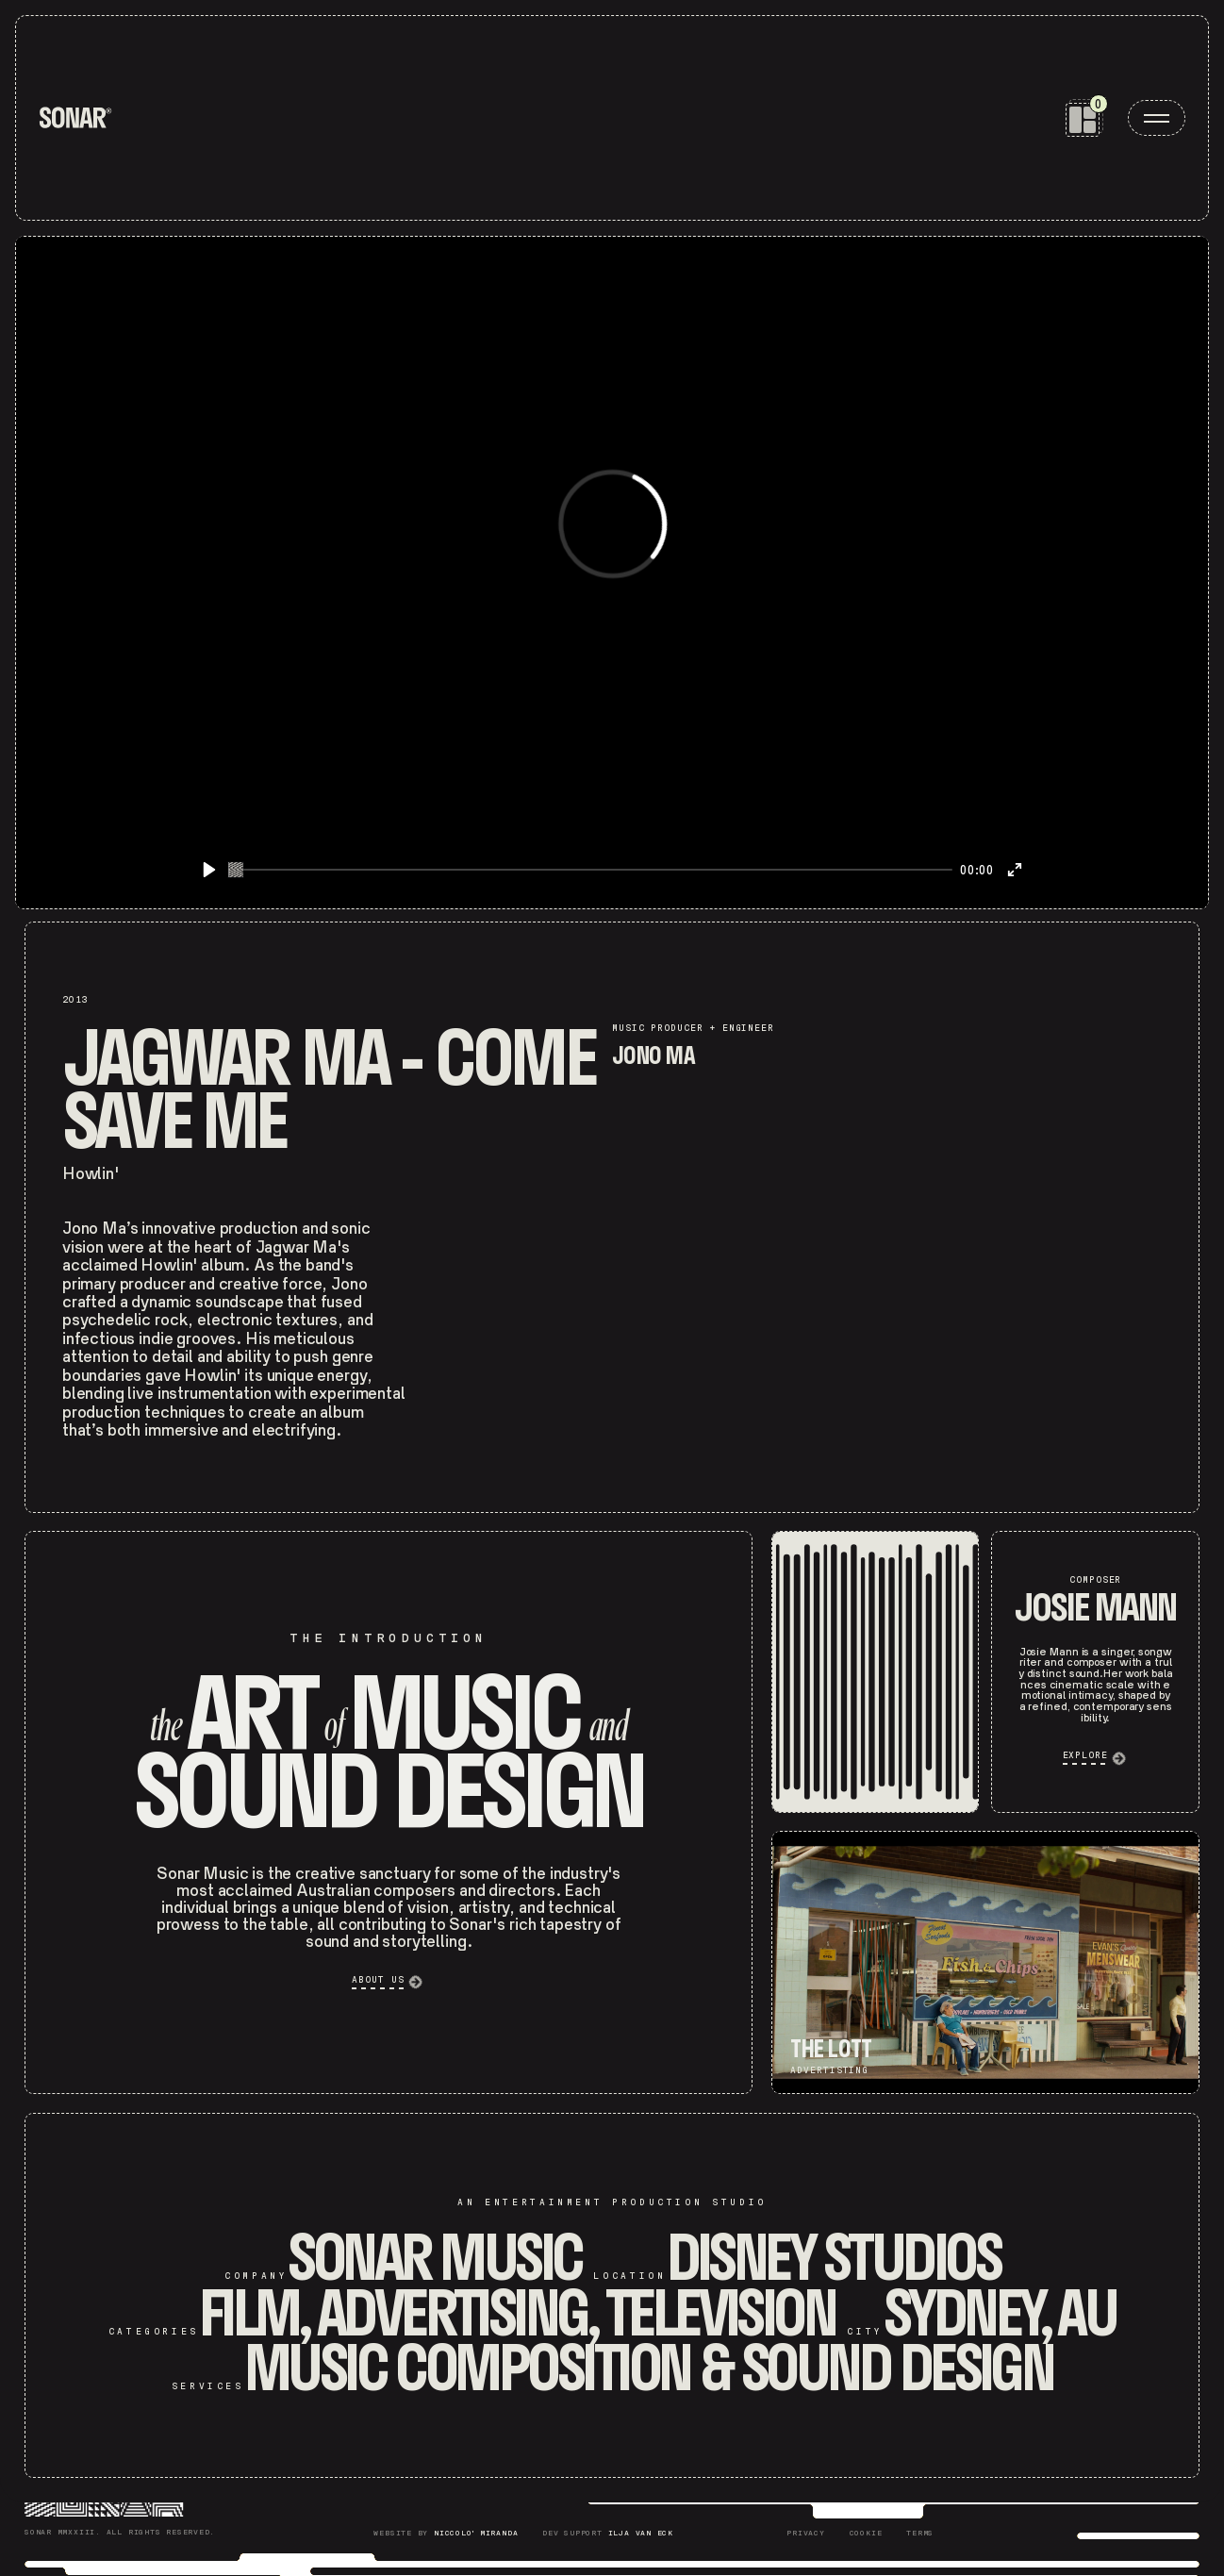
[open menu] (1156, 118)
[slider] (590, 869)
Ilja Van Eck (640, 2533)
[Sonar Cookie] (866, 2534)
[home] (75, 118)
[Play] (209, 870)
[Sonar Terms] (920, 2534)
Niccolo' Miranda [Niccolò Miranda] (476, 2533)
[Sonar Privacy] (805, 2534)
